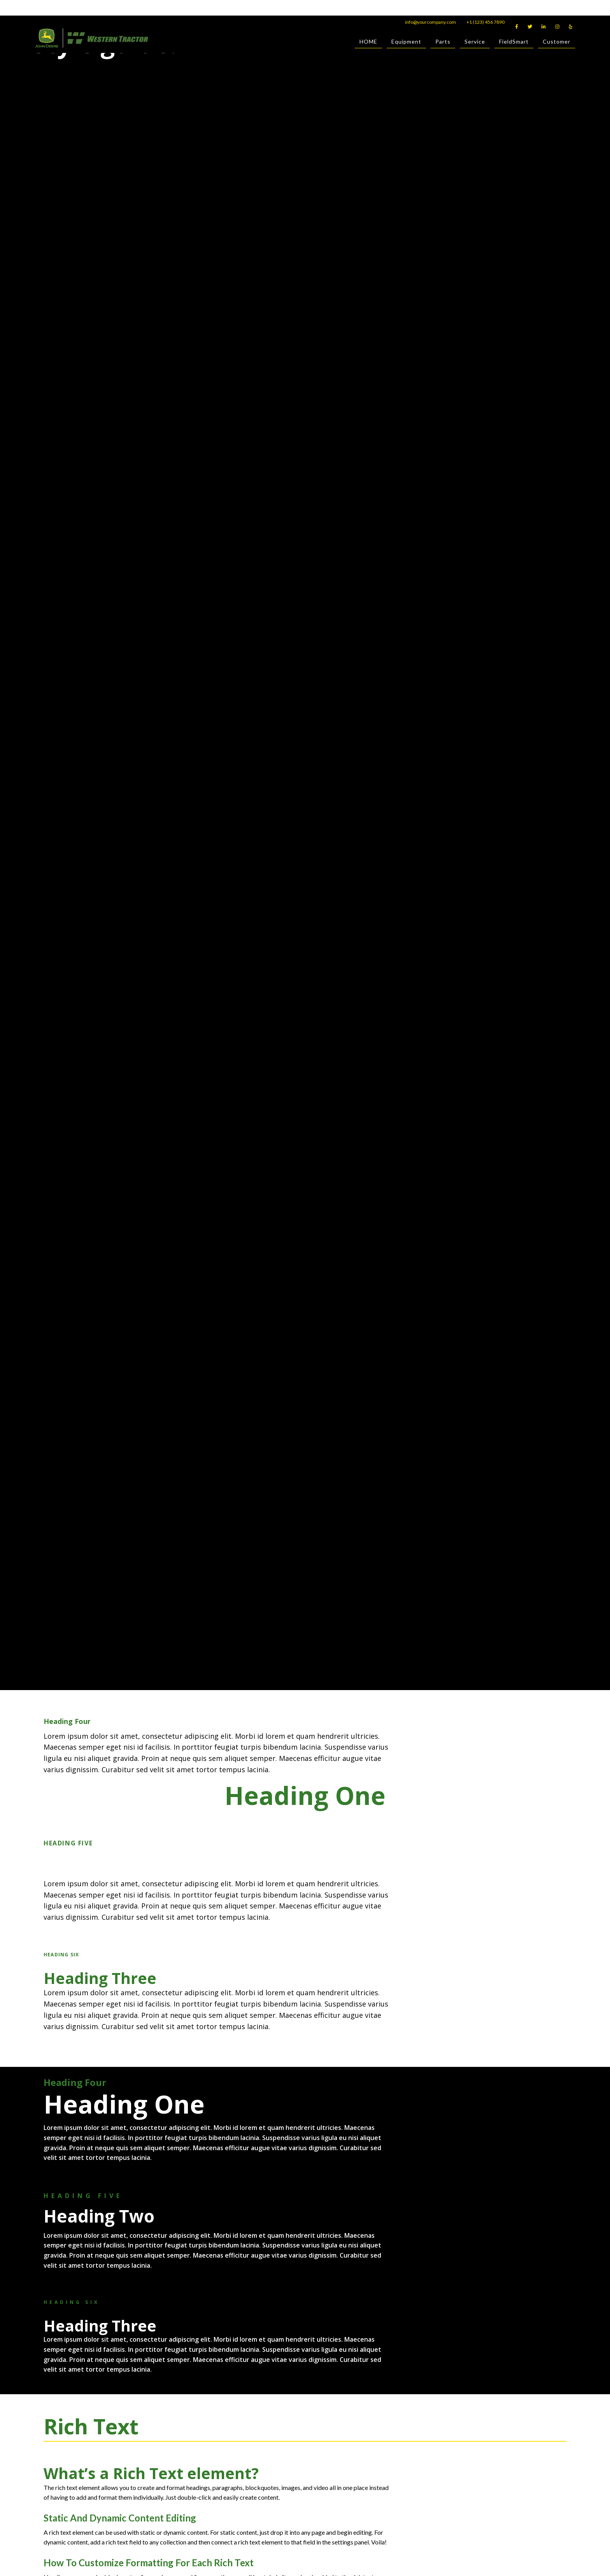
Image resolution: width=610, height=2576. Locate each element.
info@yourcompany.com (430, 22)
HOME (368, 43)
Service (475, 43)
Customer (556, 43)
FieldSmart (513, 43)
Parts (443, 43)
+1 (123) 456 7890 (485, 22)
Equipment (406, 43)
